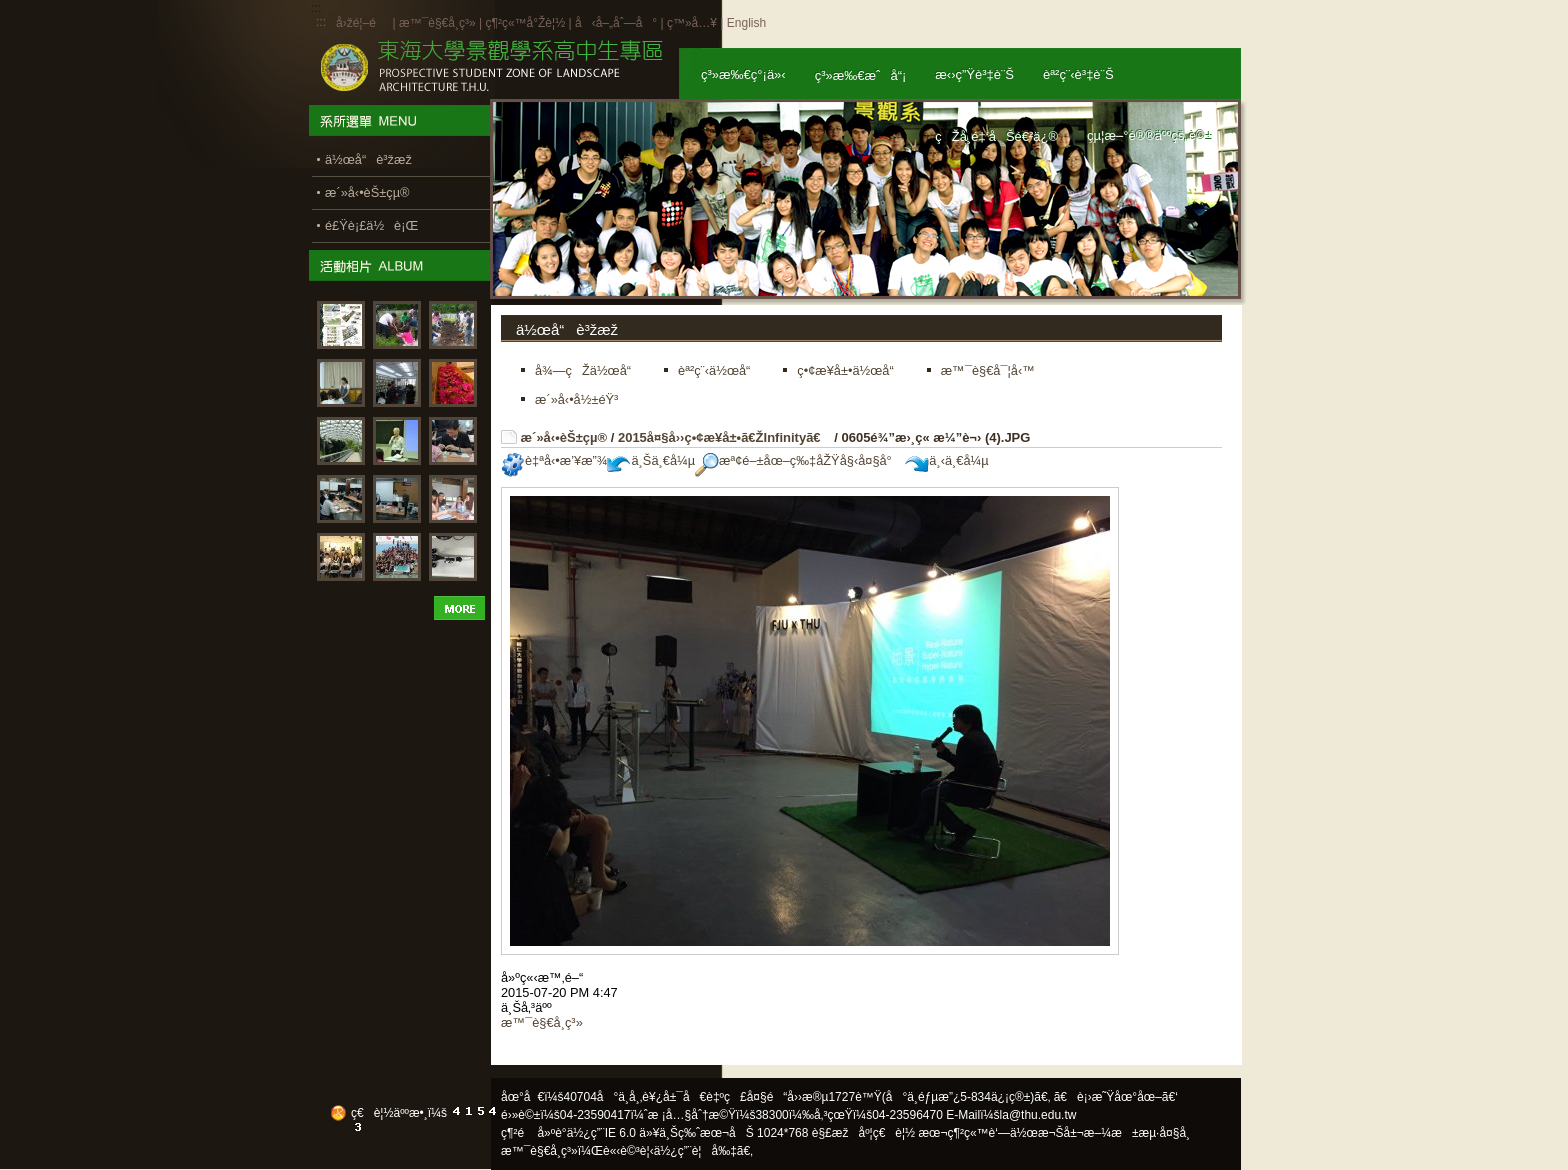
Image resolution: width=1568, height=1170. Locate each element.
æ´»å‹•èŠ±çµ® (564, 437)
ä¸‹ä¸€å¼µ (946, 460)
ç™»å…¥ (692, 23)
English (746, 23)
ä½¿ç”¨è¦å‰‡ (695, 1151)
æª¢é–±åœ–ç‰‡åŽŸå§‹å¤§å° (798, 460)
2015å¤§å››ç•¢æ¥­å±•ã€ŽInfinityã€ (724, 437)
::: (321, 22)
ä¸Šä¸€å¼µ (651, 460)
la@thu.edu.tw (1038, 1115)
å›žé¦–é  (362, 23)
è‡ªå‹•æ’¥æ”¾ (554, 460)
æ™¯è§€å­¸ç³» (439, 23)
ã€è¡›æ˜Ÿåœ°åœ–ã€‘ (1116, 1097)
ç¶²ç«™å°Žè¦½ (525, 23)
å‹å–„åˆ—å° (616, 23)
